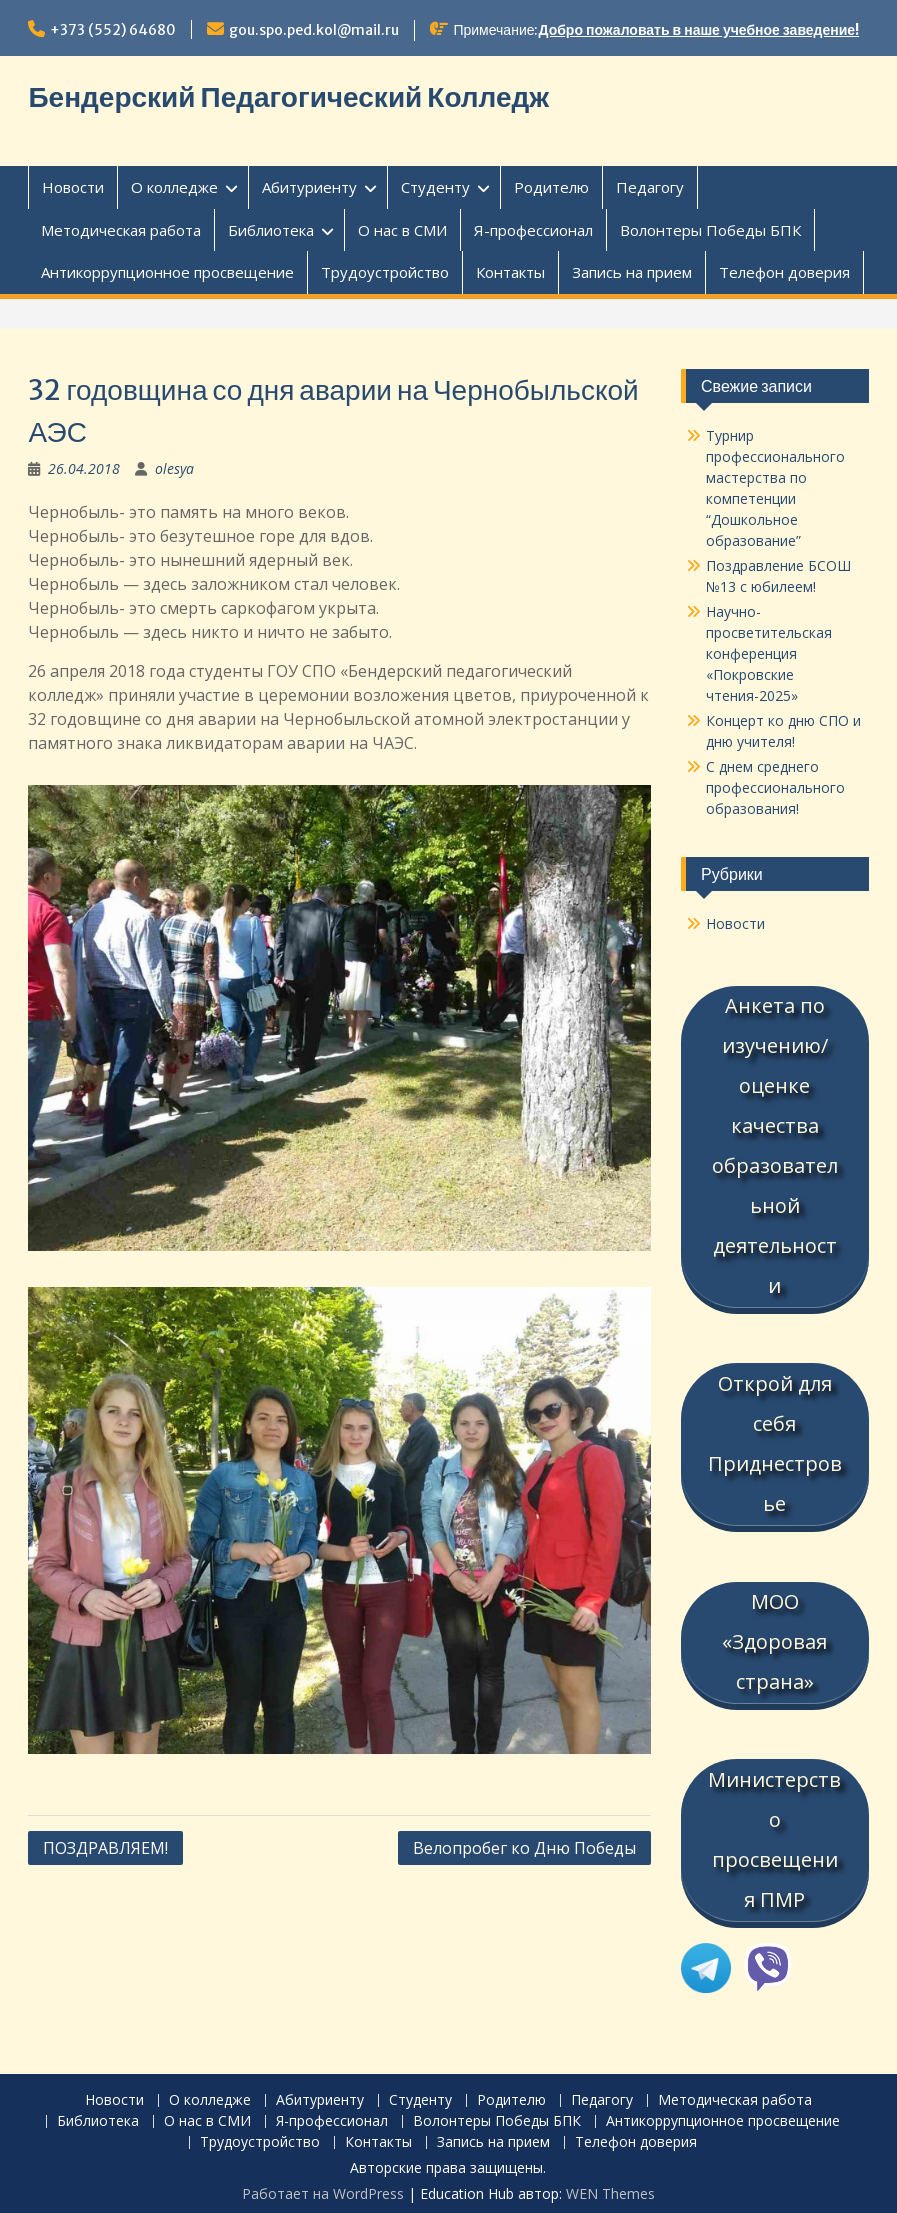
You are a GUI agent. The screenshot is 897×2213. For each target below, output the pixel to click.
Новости (73, 187)
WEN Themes (610, 2187)
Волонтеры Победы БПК (710, 230)
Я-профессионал (533, 230)
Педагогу (650, 187)
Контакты (510, 272)
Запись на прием (632, 272)
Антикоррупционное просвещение (167, 272)
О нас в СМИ (402, 230)
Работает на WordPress (323, 2187)
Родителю (551, 187)
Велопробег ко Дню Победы (524, 1848)
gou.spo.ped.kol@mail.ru (314, 30)
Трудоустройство (385, 272)
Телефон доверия (784, 272)
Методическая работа (121, 230)
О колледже (174, 187)
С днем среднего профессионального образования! (775, 787)
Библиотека (271, 230)
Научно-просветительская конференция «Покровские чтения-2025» (769, 653)
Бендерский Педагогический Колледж (288, 97)
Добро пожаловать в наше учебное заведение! (699, 30)
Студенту (435, 187)
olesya (174, 468)
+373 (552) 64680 (113, 30)
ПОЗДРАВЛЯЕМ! (105, 1848)
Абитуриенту (309, 187)
